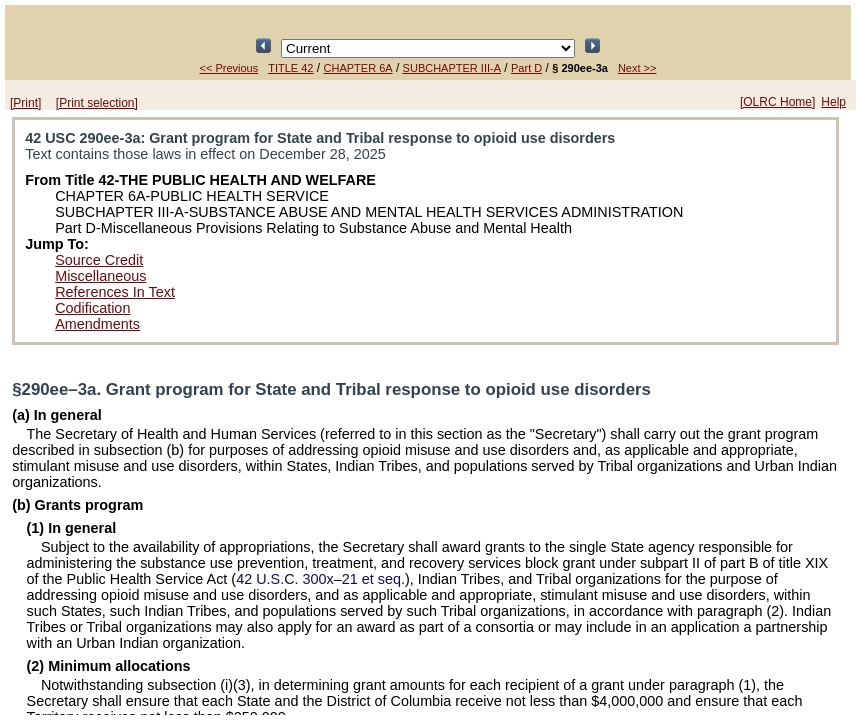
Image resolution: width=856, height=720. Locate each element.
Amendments (97, 324)
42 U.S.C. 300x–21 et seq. (320, 579)
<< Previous (229, 68)
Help (833, 102)
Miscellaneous (100, 276)
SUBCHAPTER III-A (452, 68)
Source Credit (99, 260)
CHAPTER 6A (358, 68)
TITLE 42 (290, 68)
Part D (526, 68)
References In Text (115, 292)
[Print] (25, 103)
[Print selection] (97, 103)
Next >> (637, 68)
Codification (92, 308)
